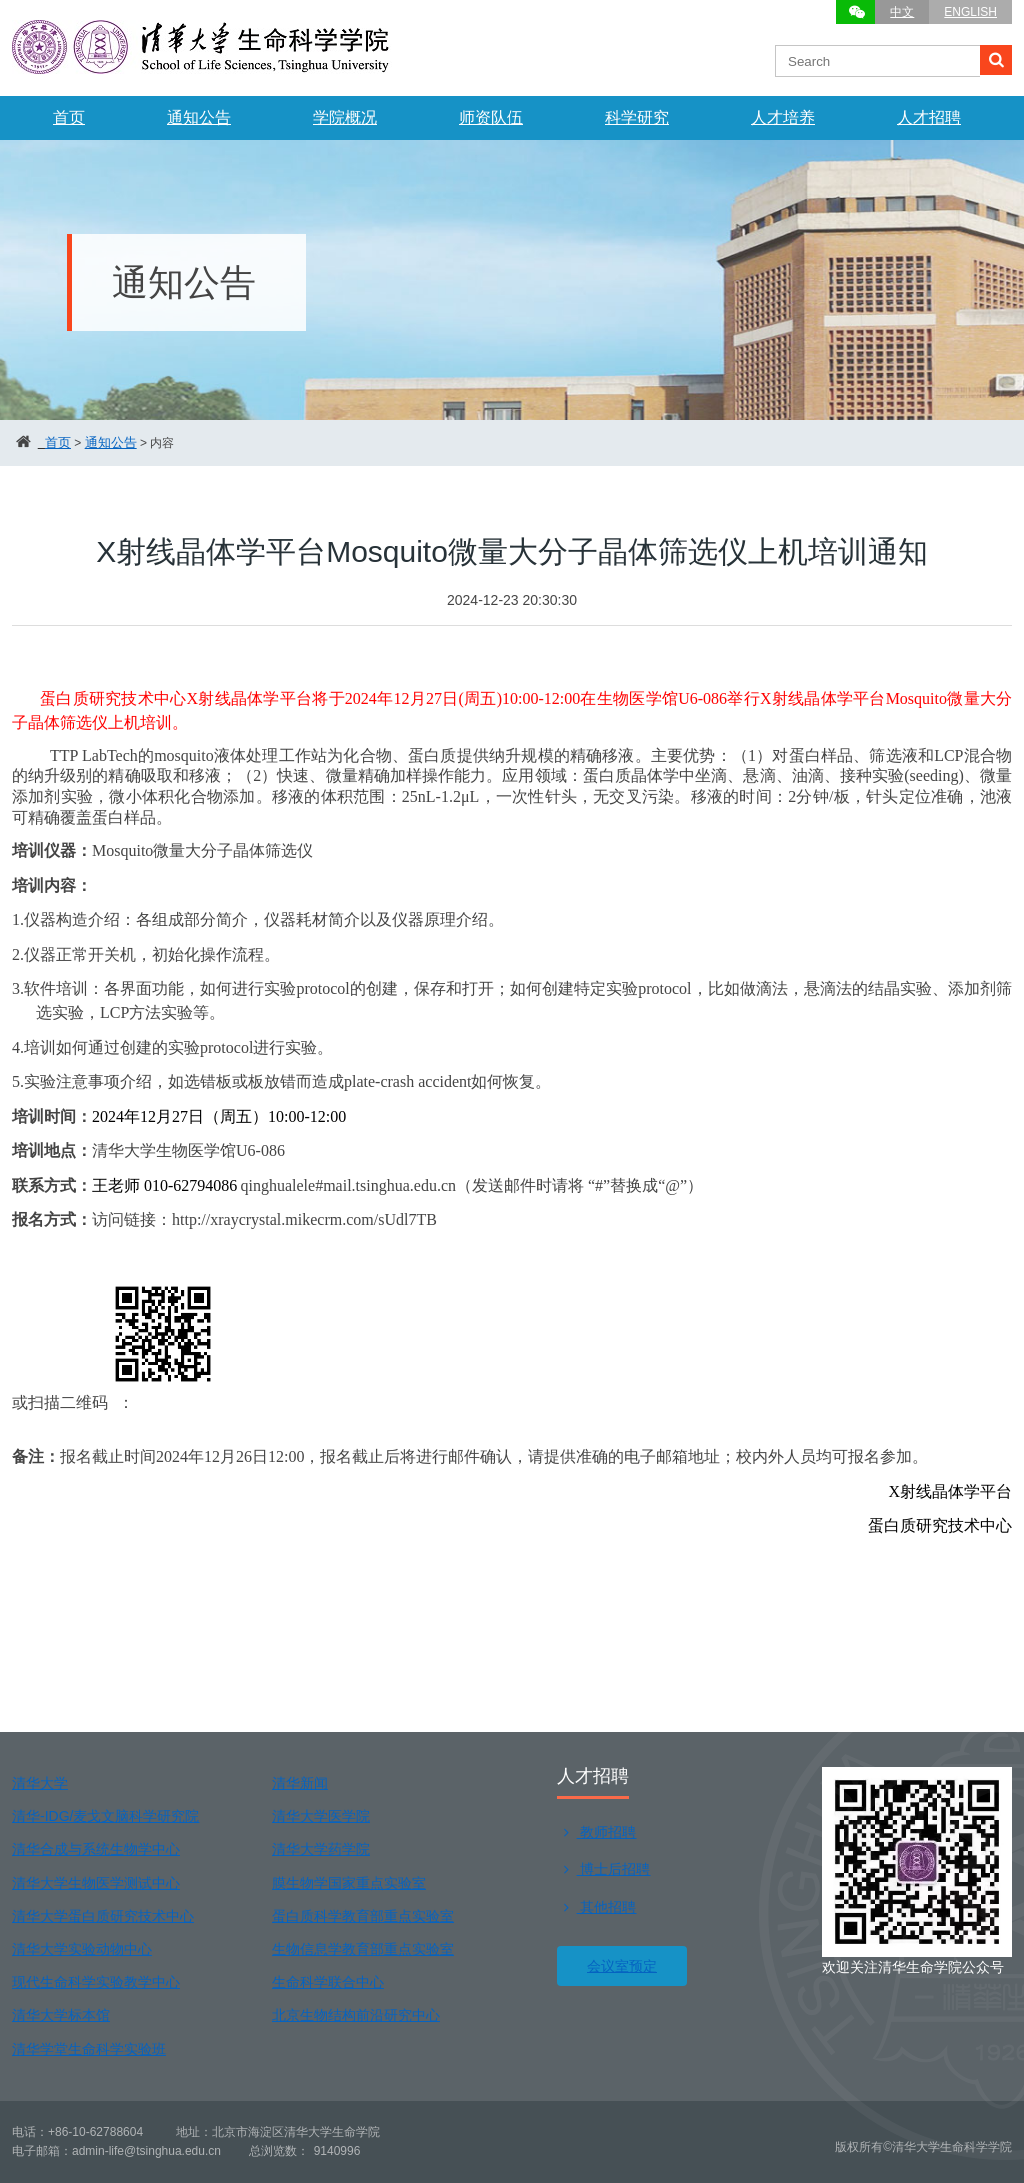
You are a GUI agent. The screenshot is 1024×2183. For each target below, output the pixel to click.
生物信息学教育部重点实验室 (363, 1949)
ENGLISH (970, 12)
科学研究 (637, 117)
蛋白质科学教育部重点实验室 (363, 1916)
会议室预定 (622, 1966)
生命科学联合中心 (328, 1982)
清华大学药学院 (321, 1849)
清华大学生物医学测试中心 (96, 1883)
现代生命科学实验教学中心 (96, 1982)
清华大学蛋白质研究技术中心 (103, 1916)
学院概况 (345, 117)
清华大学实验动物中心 (82, 1949)
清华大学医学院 (321, 1816)
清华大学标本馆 (61, 2015)
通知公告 (199, 117)
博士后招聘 (603, 1869)
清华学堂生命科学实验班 (89, 2049)
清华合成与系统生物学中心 (96, 1849)
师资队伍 (491, 117)
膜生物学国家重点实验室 (349, 1883)
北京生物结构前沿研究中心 (356, 2015)
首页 (69, 117)
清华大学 (40, 1783)
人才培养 (783, 117)
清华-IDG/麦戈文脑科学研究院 (105, 1816)
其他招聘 (596, 1907)
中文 (902, 12)
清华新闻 (300, 1783)
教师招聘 (596, 1832)
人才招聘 (929, 117)
